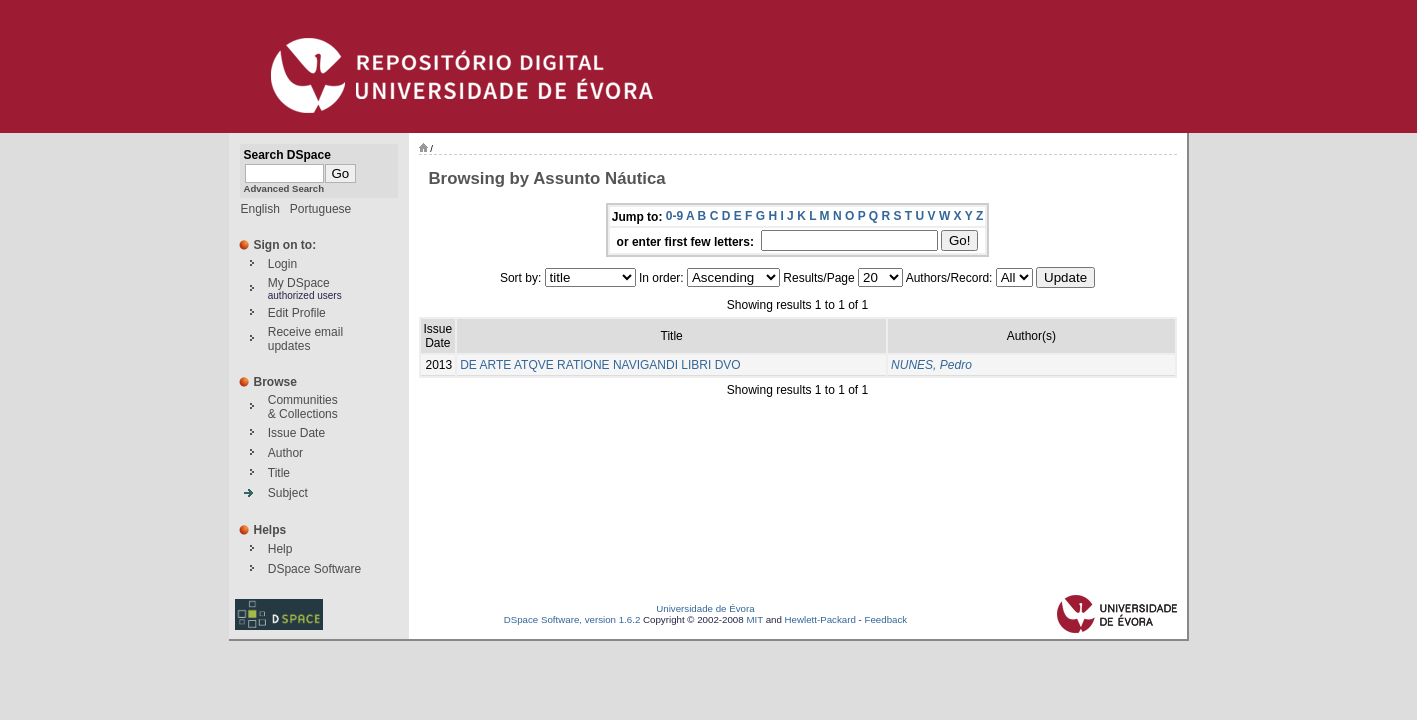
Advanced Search (284, 188)
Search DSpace (287, 155)
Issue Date (296, 433)
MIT (754, 619)
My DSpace (299, 283)
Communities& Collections (303, 407)
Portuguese (320, 209)
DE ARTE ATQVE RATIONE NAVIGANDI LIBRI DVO (600, 365)
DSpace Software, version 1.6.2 (572, 619)
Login (282, 264)
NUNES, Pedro (931, 365)
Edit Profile (297, 313)
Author (285, 453)
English (260, 209)
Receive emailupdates (305, 339)
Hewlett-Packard (820, 619)
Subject (288, 493)
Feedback (886, 619)
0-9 (674, 216)
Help (280, 549)
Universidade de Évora (705, 608)
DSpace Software (314, 569)
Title (279, 473)
